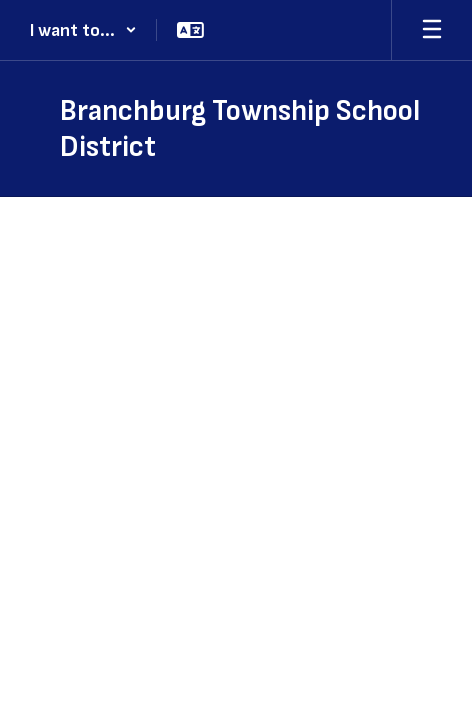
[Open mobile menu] (432, 30)
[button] (83, 30)
